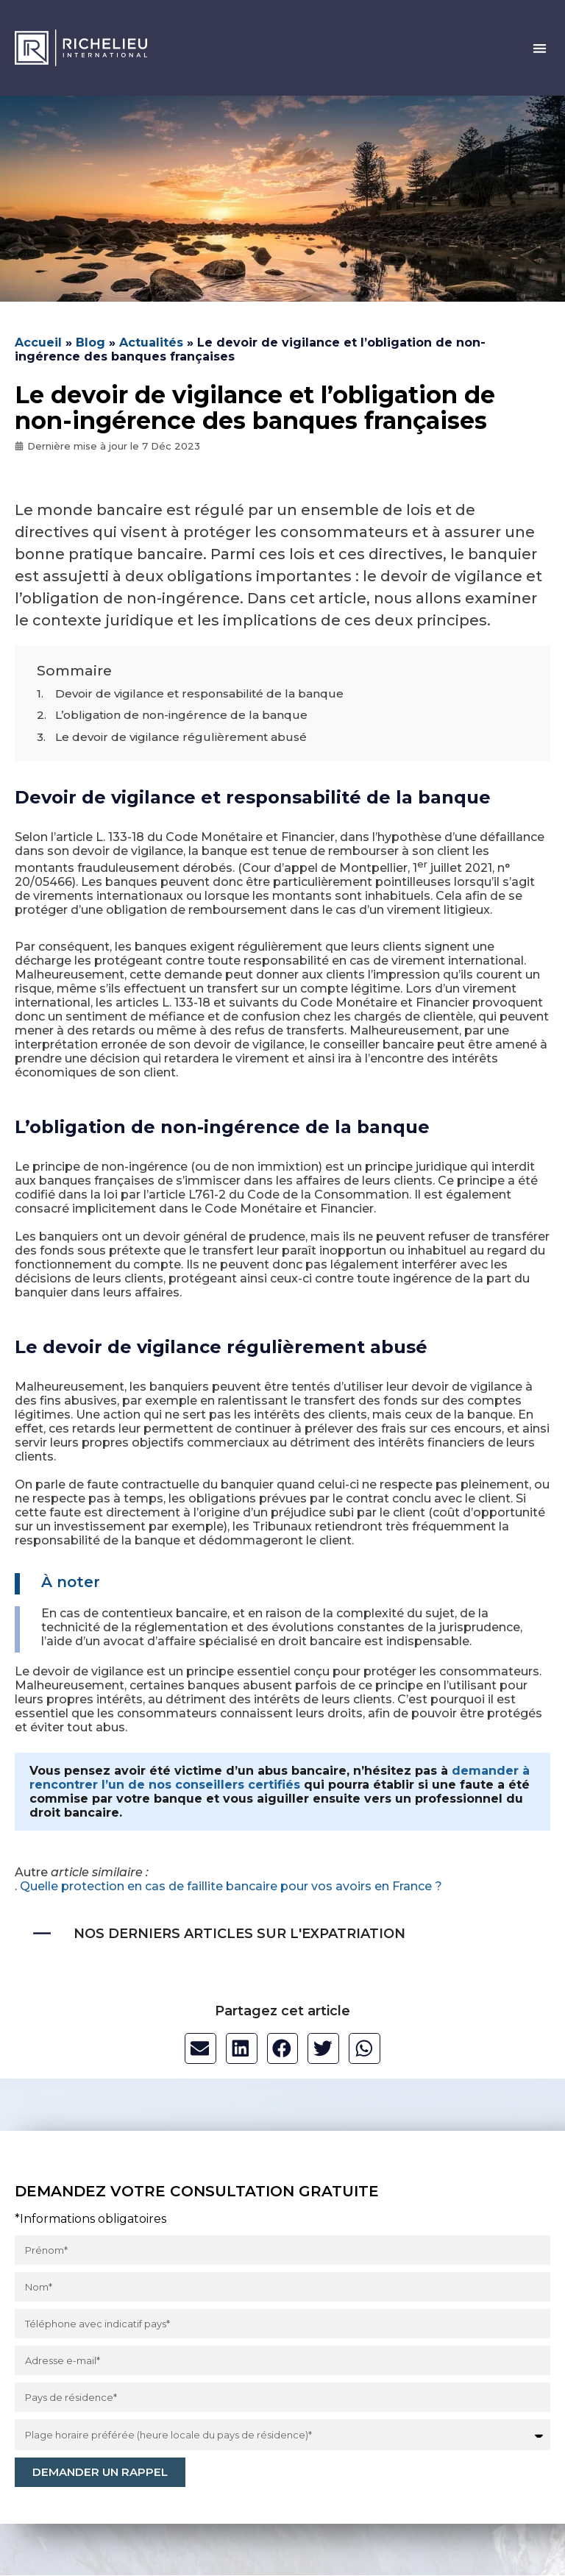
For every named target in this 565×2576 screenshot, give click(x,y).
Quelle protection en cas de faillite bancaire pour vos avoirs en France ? (231, 1886)
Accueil (38, 343)
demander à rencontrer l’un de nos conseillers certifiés (279, 1778)
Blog (90, 343)
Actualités (151, 343)
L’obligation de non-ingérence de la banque (181, 715)
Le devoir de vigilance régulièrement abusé (181, 737)
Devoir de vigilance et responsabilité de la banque (199, 693)
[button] (540, 48)
